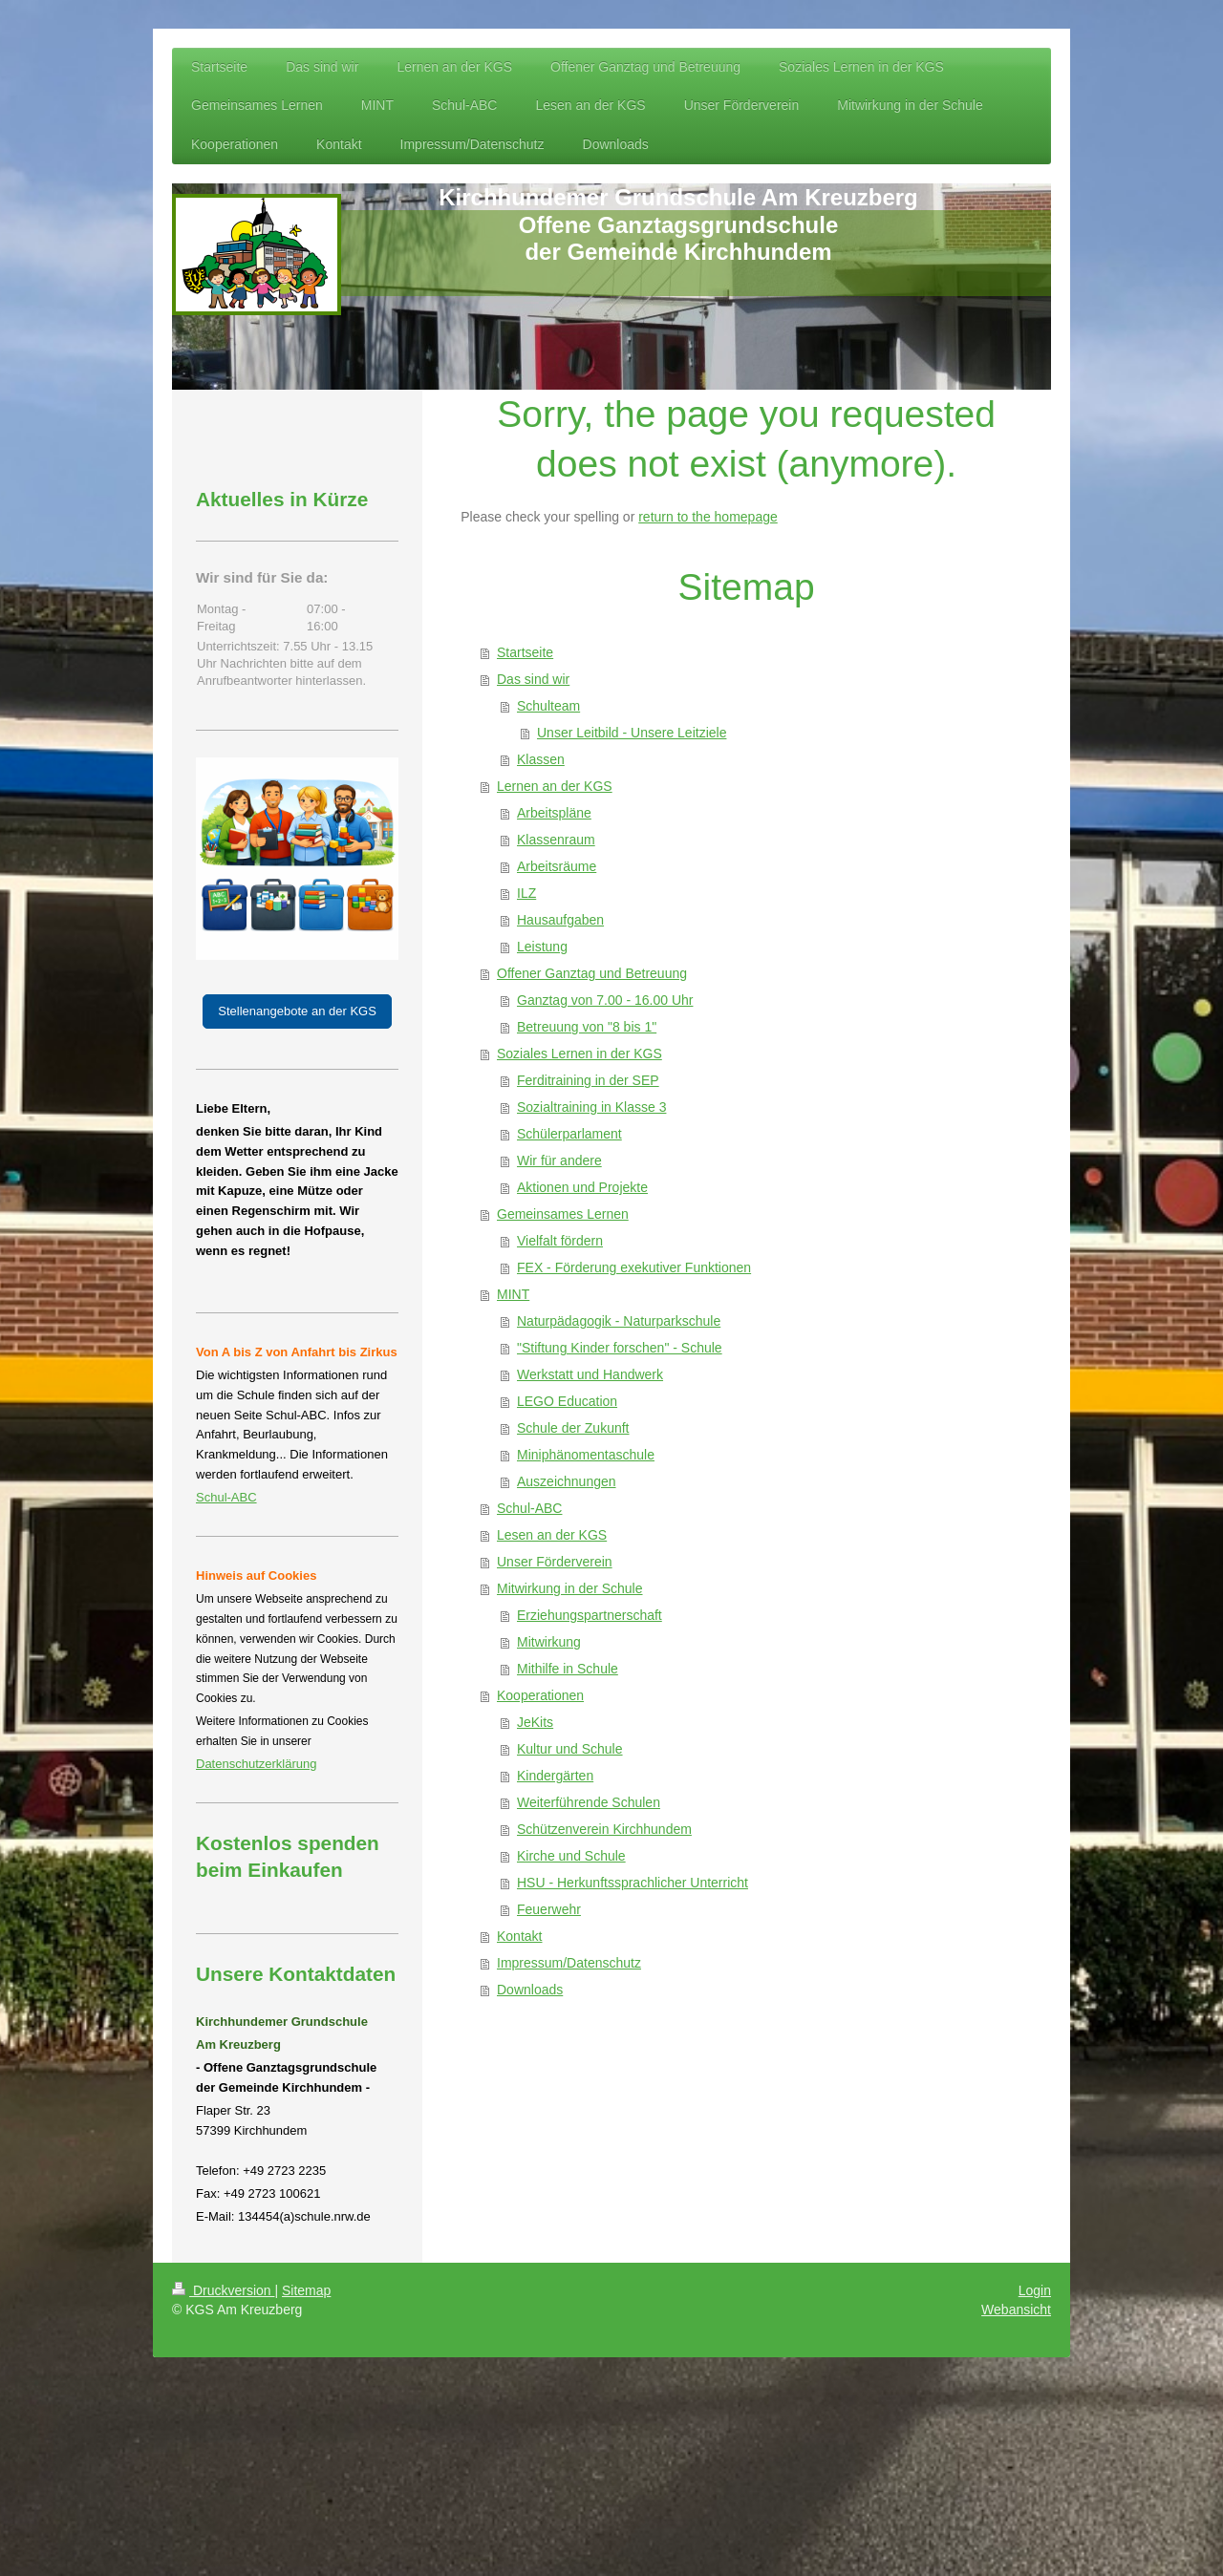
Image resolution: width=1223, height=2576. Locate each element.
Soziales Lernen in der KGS (579, 1053)
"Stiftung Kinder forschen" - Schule (619, 1347)
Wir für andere (559, 1160)
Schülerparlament (569, 1133)
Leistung (542, 946)
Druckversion (223, 2290)
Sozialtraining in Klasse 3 (591, 1107)
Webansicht (1016, 2309)
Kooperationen (540, 1695)
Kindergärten (555, 1775)
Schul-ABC (529, 1508)
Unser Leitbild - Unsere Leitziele (631, 732)
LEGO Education (567, 1401)
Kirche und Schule (571, 1855)
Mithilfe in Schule (567, 1668)
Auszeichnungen (566, 1481)
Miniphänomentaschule (585, 1454)
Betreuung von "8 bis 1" (586, 1026)
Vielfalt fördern (560, 1240)
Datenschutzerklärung (256, 1763)
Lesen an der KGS (552, 1535)
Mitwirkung (549, 1642)
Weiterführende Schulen (588, 1802)
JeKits (535, 1722)
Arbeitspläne (554, 812)
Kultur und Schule (570, 1748)
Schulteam (548, 705)
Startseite (525, 652)
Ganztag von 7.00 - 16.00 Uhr (605, 1000)
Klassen (541, 759)
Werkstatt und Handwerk (590, 1374)
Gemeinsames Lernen (563, 1214)
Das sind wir (533, 679)
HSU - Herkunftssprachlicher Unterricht (632, 1882)
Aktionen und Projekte (582, 1187)
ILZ (526, 893)
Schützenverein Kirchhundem (604, 1829)
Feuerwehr (549, 1909)
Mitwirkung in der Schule (570, 1588)
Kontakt (519, 1936)
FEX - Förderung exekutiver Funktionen (634, 1267)
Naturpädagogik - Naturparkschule (618, 1321)
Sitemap (306, 2290)
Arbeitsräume (556, 866)
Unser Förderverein (554, 1561)
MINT (513, 1294)
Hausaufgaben (560, 919)
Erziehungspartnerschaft (589, 1615)
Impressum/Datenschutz (569, 1962)
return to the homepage (708, 516)
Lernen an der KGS (554, 786)
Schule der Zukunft (573, 1428)
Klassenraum (556, 839)
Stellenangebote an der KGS (297, 1011)
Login (1035, 2290)
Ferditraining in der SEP (588, 1080)
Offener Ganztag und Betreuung (592, 973)
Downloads (530, 1989)
